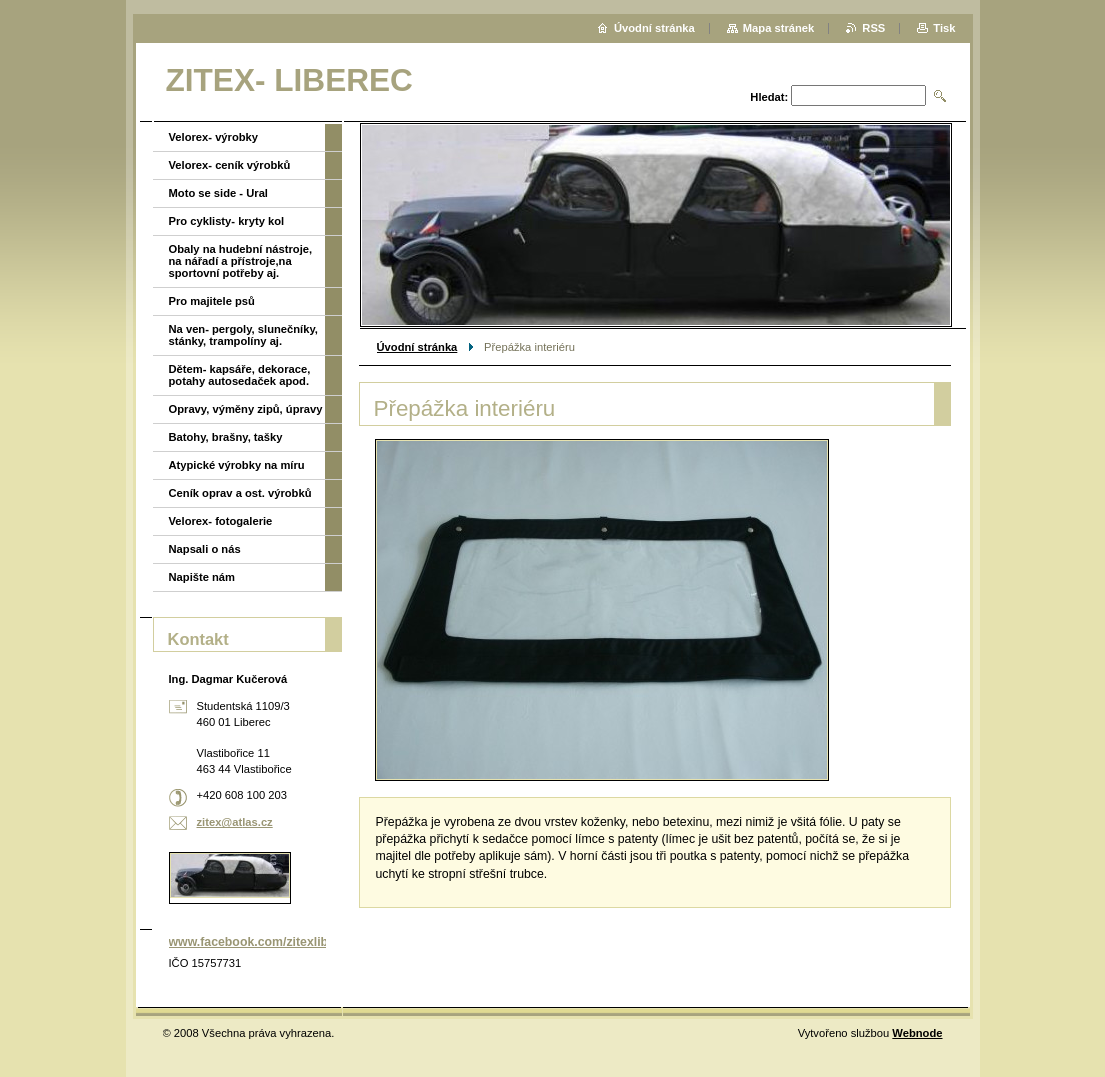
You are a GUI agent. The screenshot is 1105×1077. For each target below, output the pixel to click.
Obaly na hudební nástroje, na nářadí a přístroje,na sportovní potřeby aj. (241, 261)
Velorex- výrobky (214, 137)
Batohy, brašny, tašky (226, 437)
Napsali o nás (205, 549)
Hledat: (769, 97)
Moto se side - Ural (218, 193)
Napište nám (202, 577)
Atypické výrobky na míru (237, 465)
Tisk (944, 28)
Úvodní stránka (417, 347)
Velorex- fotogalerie (221, 521)
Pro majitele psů (212, 301)
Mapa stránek (779, 28)
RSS (873, 28)
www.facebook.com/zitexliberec (261, 942)
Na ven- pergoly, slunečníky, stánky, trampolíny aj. (243, 335)
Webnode (917, 1033)
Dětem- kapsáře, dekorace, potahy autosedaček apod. (240, 375)
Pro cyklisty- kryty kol (227, 221)
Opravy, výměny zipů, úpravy (246, 409)
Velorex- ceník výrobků (230, 165)
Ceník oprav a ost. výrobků (240, 493)
